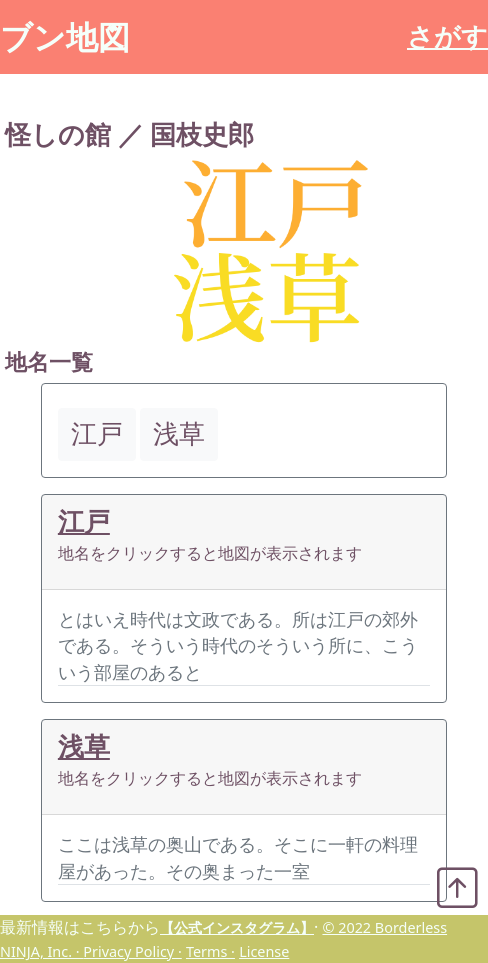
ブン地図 (65, 36)
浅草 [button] (179, 433)
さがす (447, 36)
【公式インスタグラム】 (237, 927)
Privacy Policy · (132, 951)
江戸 (84, 521)
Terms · (210, 951)
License (264, 951)
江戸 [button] (97, 433)
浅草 (84, 746)
